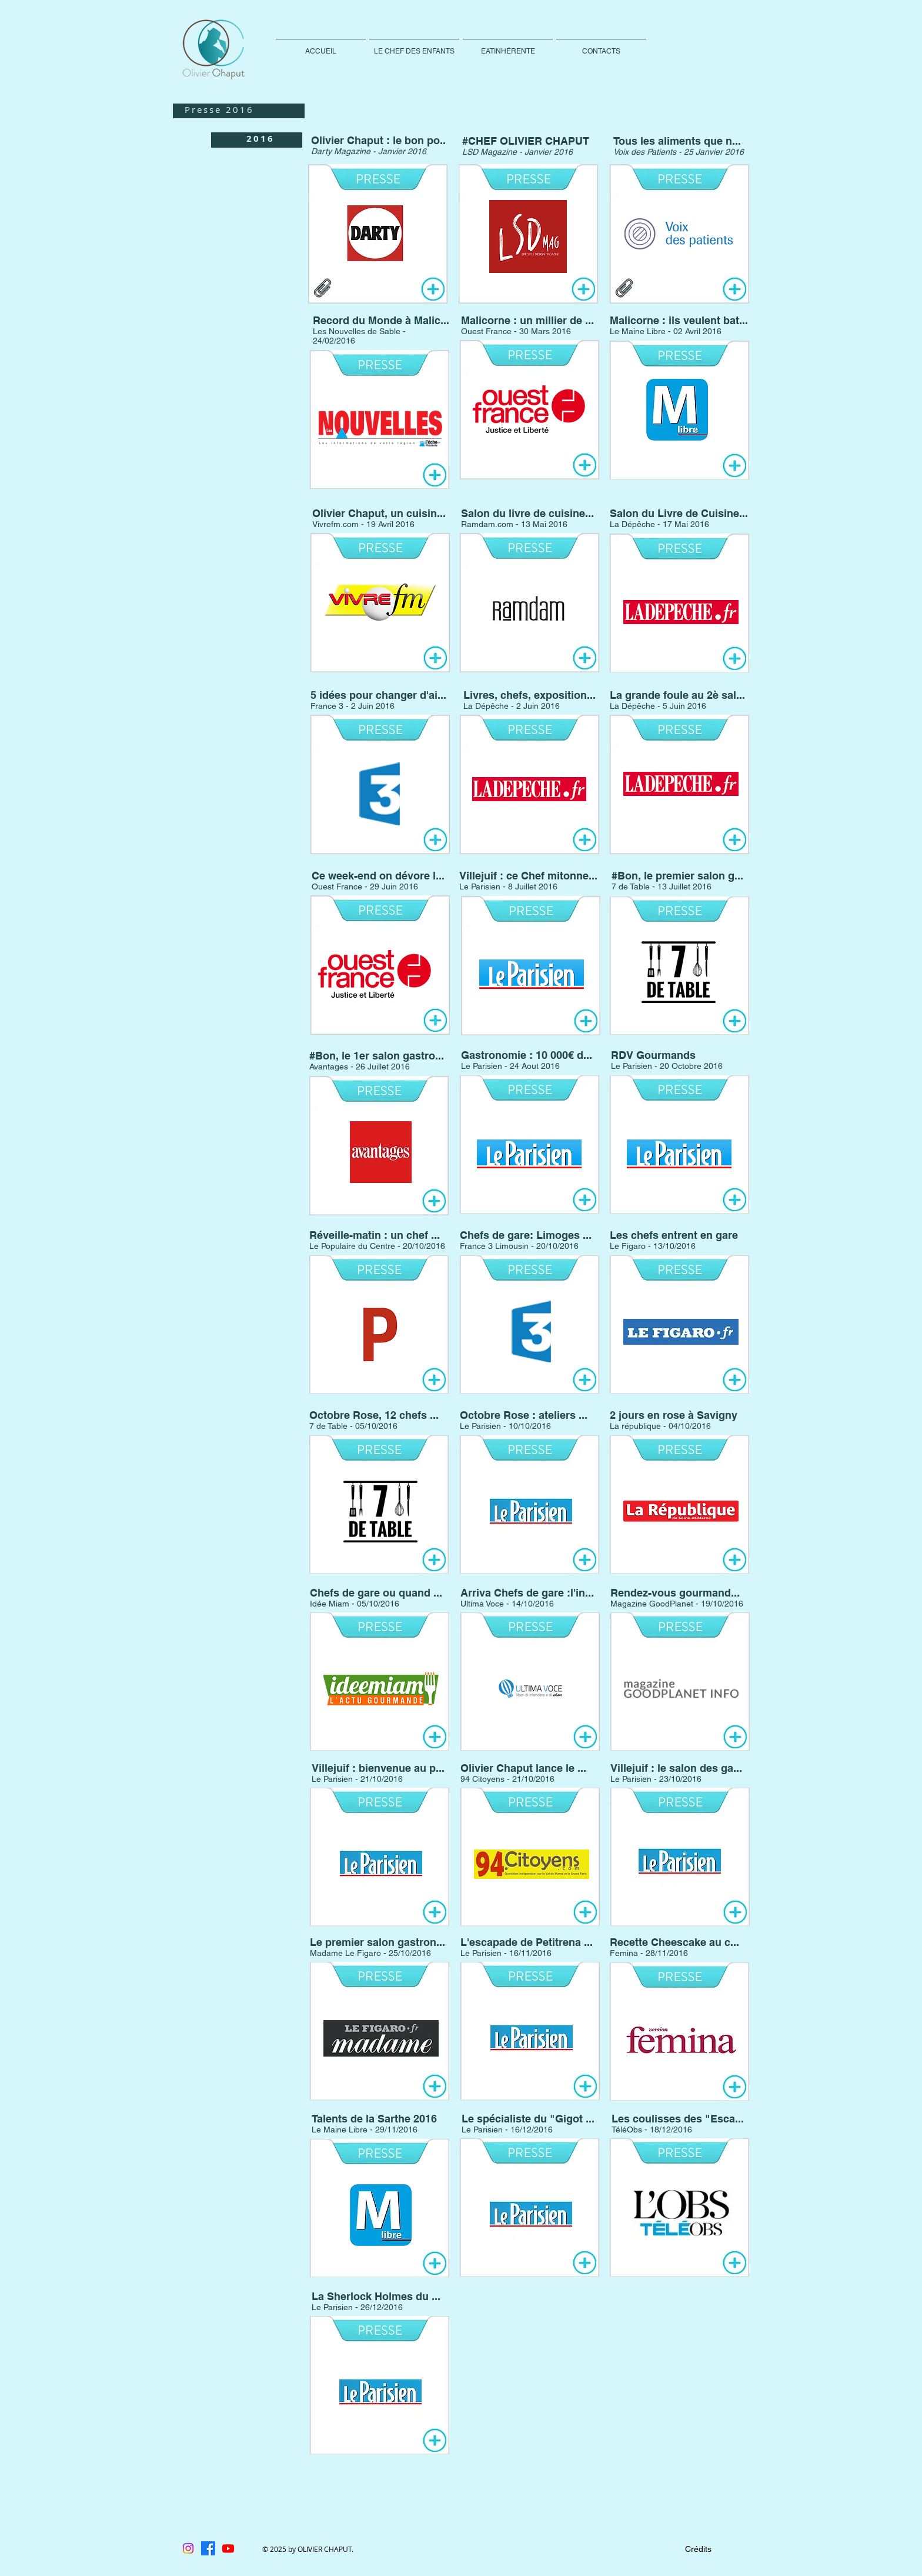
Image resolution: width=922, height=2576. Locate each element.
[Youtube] (228, 2548)
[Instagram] (188, 2548)
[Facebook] (208, 2548)
